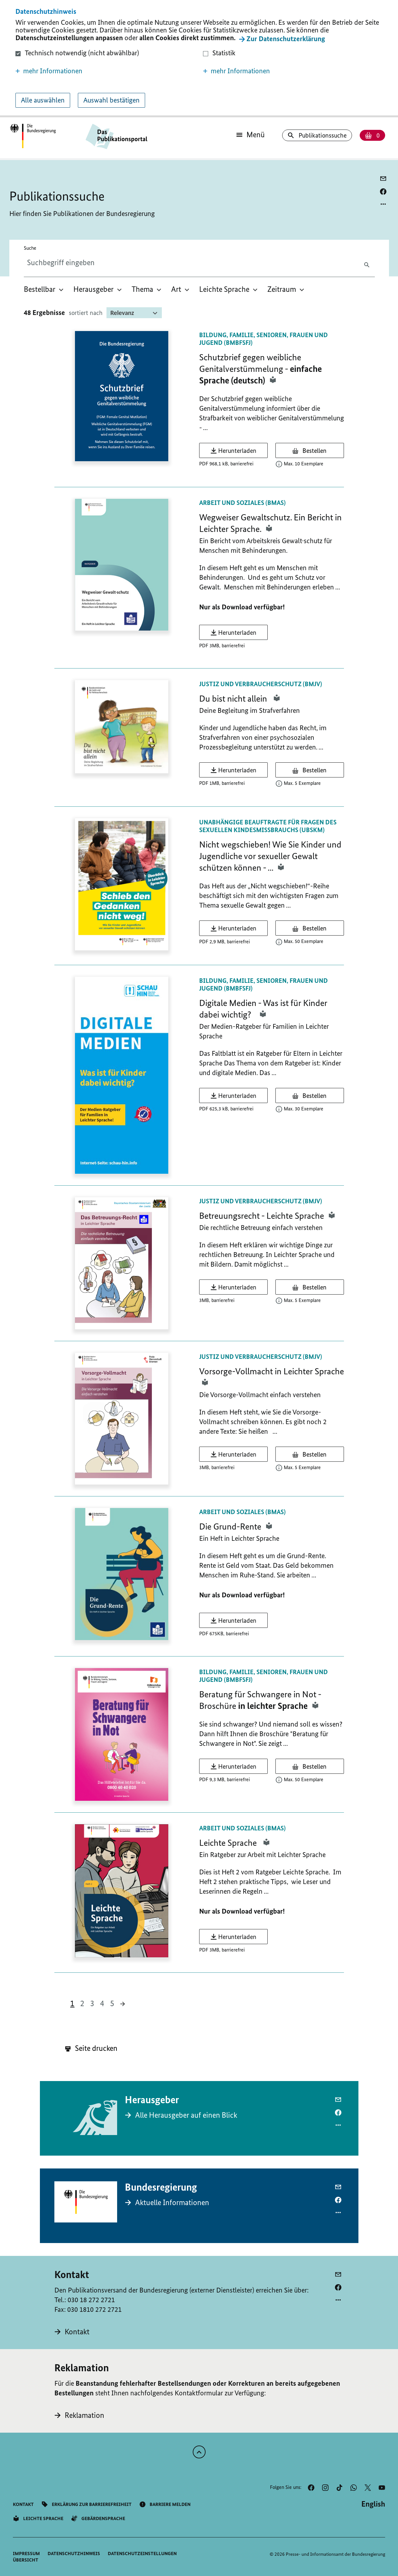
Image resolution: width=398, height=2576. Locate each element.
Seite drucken (91, 2048)
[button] (105, 71)
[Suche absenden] (368, 264)
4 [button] (102, 2003)
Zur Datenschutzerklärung (285, 38)
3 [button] (92, 2003)
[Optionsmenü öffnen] (383, 204)
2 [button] (82, 2003)
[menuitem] (44, 289)
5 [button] (112, 2003)
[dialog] (199, 58)
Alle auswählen (43, 100)
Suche (30, 248)
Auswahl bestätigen (111, 100)
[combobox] (78, 262)
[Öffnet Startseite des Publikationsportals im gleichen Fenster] (33, 136)
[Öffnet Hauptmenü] (251, 134)
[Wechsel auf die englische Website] (373, 2504)
